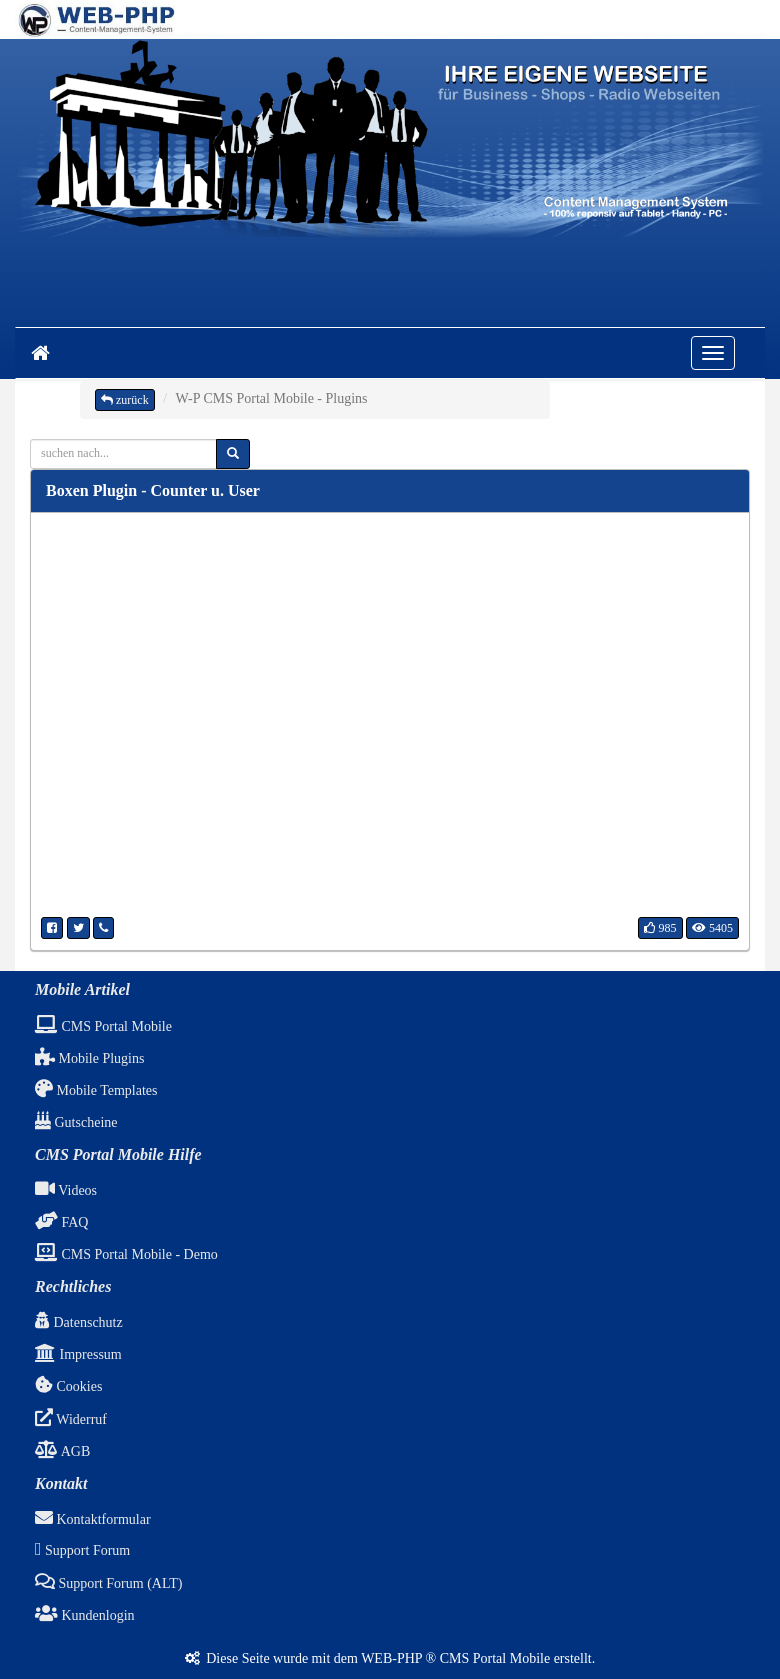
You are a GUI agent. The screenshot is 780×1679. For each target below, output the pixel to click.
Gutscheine (76, 1122)
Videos (66, 1190)
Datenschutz (79, 1322)
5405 (712, 928)
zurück (125, 400)
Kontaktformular (93, 1519)
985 (660, 928)
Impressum (78, 1354)
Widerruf (71, 1419)
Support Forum (82, 1550)
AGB (62, 1451)
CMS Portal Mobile (103, 1026)
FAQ (61, 1222)
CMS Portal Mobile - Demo (126, 1254)
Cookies (68, 1386)
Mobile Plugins (89, 1058)
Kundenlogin (85, 1615)
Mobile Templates (96, 1090)
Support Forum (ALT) (108, 1583)
